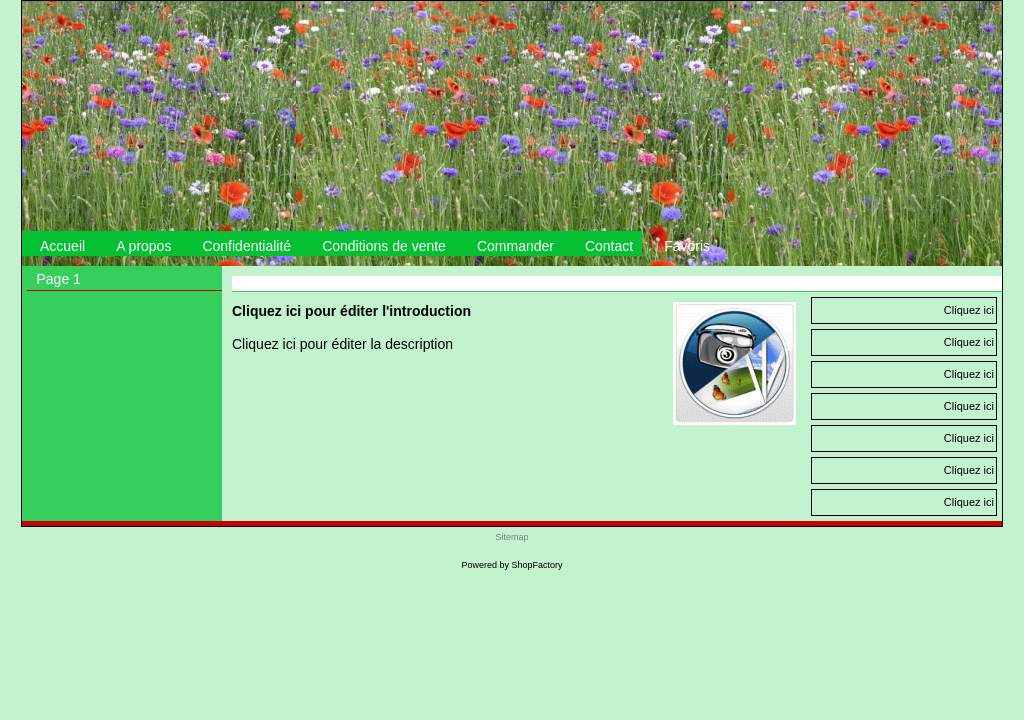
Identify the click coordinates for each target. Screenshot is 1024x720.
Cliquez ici (969, 310)
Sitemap (511, 537)
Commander (515, 246)
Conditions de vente (384, 246)
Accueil (62, 246)
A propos (143, 246)
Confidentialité (246, 246)
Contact (609, 246)
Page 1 (59, 279)
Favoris (687, 246)
